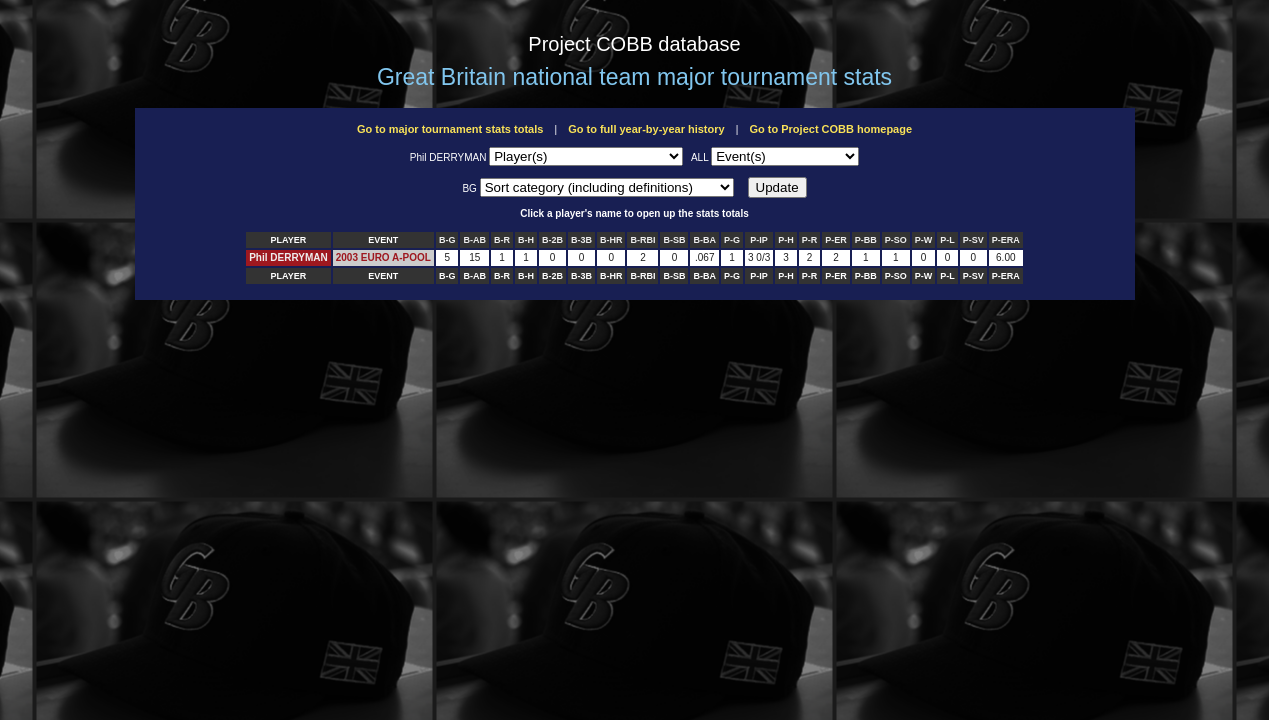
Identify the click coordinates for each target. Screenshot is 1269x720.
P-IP (759, 240)
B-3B (581, 240)
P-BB (866, 240)
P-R (810, 240)
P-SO (896, 240)
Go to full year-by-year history (646, 129)
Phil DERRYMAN (288, 257)
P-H (786, 240)
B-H (526, 240)
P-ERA (1006, 240)
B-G (447, 240)
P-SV (973, 240)
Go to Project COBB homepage (830, 129)
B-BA (704, 240)
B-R (502, 240)
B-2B (552, 240)
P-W (924, 240)
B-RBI (642, 240)
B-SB (674, 240)
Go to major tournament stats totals (450, 129)
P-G (732, 240)
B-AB (474, 240)
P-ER (836, 240)
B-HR (611, 240)
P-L (947, 240)
